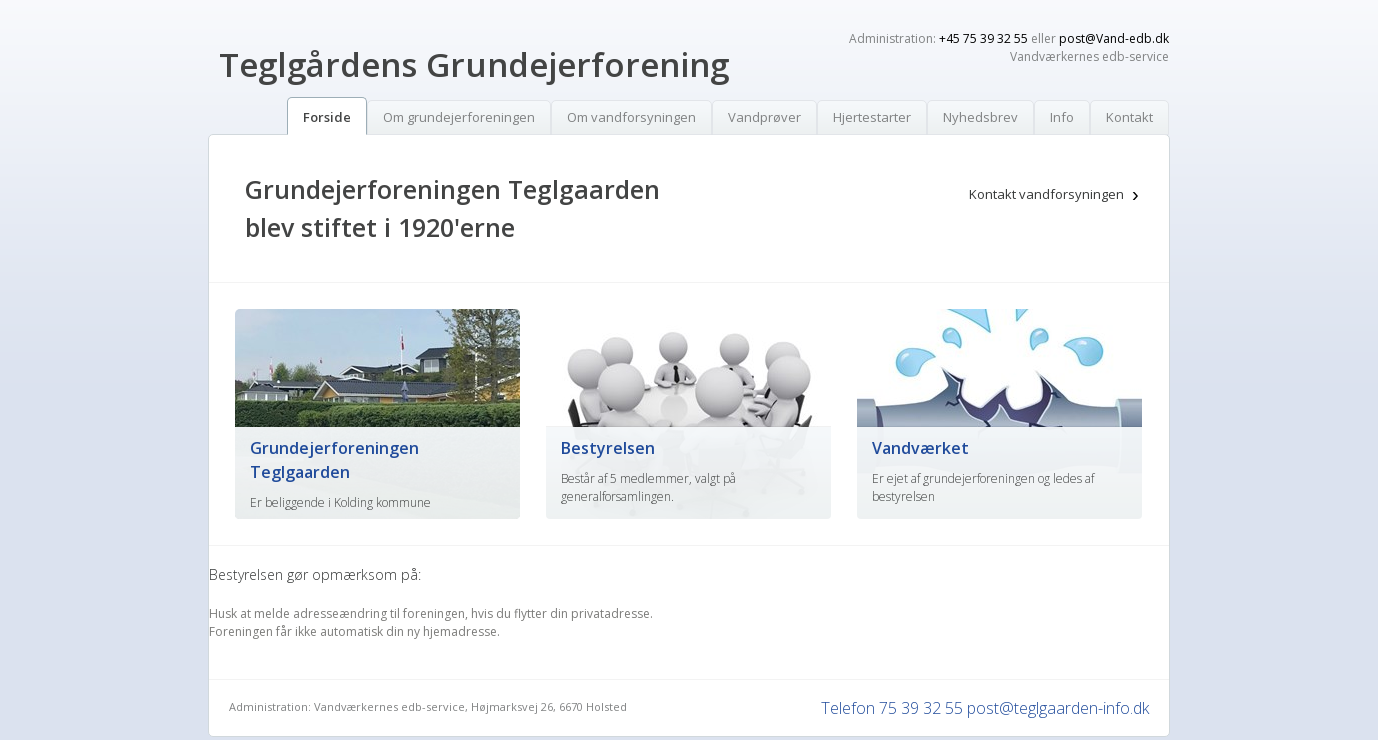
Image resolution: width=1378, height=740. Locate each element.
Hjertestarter (872, 117)
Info (1062, 117)
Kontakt (1129, 117)
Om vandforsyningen (631, 117)
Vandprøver (764, 117)
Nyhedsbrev (980, 117)
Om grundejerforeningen (459, 117)
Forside (327, 117)
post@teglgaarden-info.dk (1058, 708)
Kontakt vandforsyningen (1046, 194)
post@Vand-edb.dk (1114, 38)
